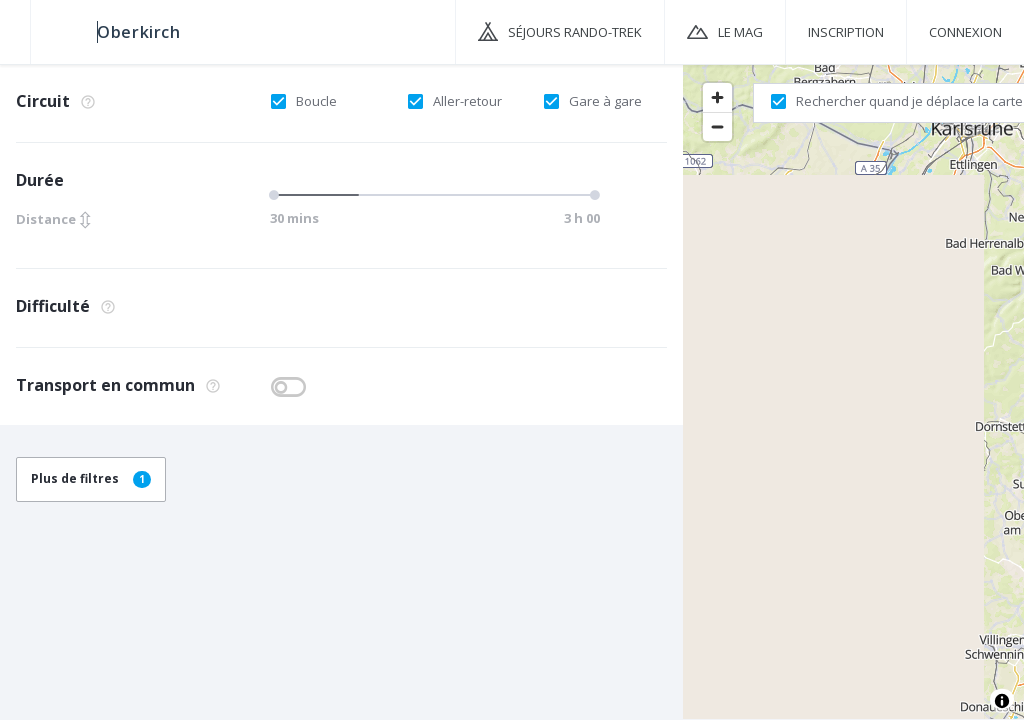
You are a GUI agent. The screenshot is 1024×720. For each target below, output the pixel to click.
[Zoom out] (717, 126)
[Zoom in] (717, 97)
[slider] (277, 195)
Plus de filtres (91, 478)
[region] (853, 391)
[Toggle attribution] (1002, 701)
